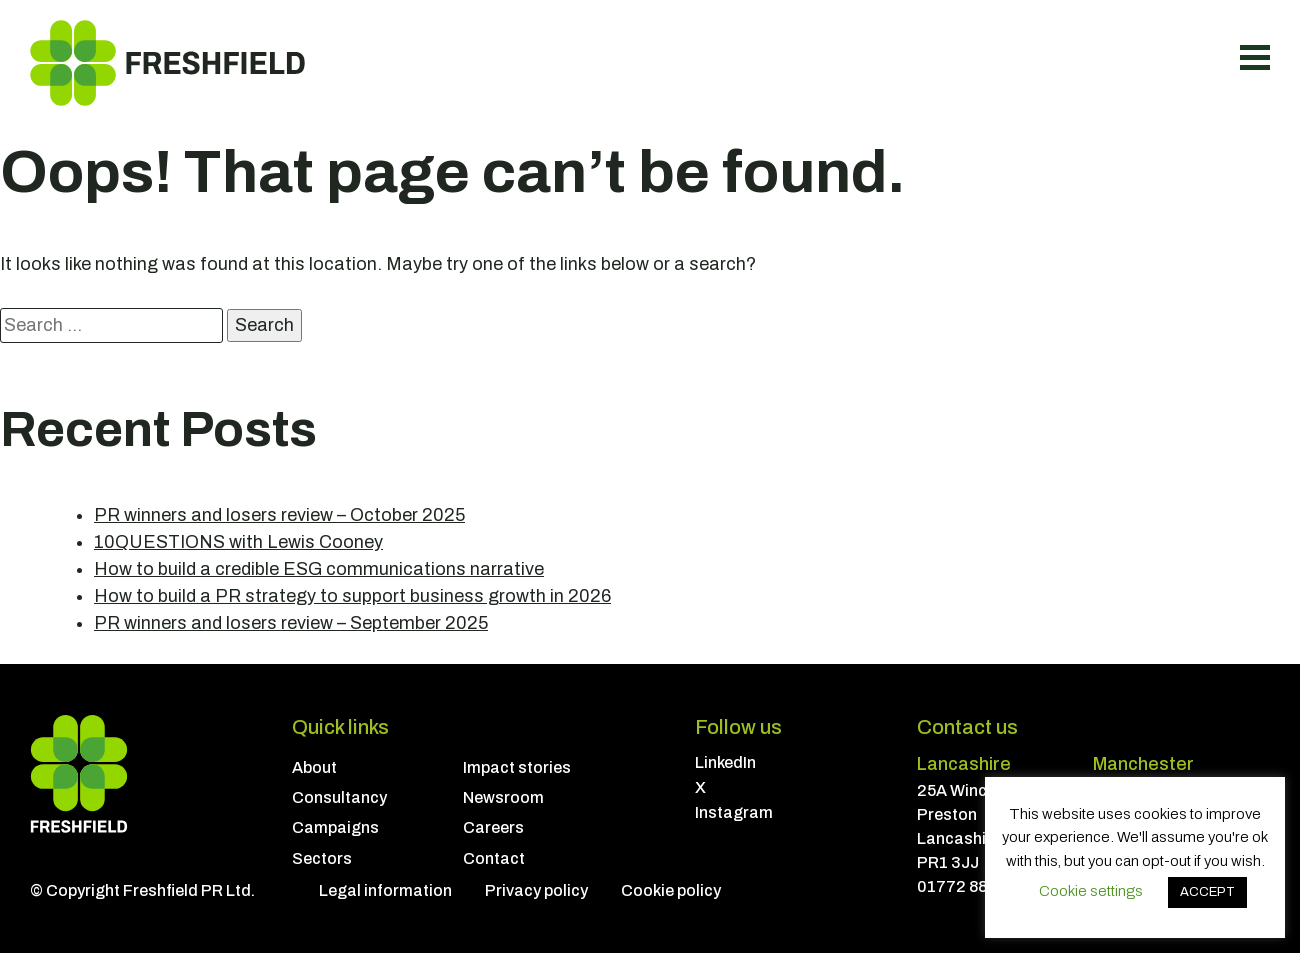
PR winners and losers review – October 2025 (279, 515)
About (314, 767)
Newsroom (503, 797)
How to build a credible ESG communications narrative (319, 569)
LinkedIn (725, 762)
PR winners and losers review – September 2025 (291, 623)
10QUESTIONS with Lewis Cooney (238, 542)
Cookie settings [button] (1091, 891)
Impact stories (517, 767)
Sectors (322, 858)
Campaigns (335, 827)
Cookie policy (671, 890)
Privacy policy (536, 890)
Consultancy (339, 797)
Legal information (385, 890)
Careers (493, 827)
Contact (494, 858)
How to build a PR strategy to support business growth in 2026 (352, 596)
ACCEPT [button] (1207, 892)
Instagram (734, 812)
